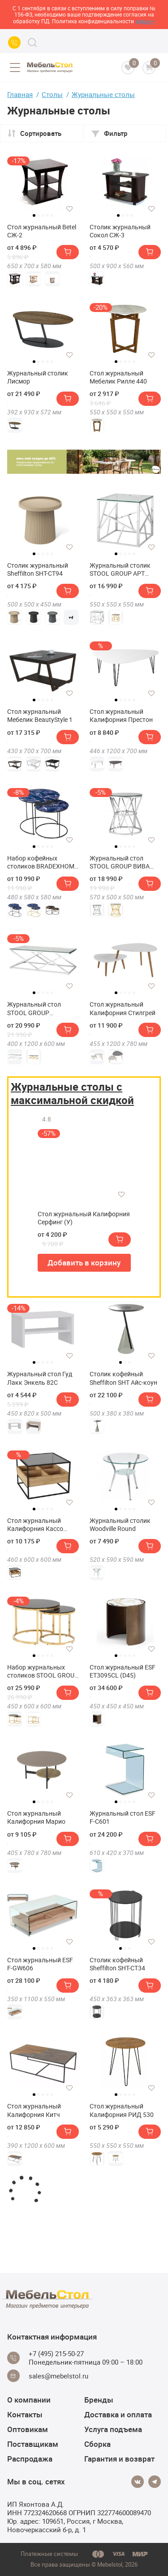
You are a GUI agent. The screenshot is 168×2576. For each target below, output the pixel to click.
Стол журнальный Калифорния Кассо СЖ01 (35, 1525)
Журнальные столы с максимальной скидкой (72, 1093)
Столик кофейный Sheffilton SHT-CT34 (117, 1964)
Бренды (98, 2400)
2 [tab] (38, 215)
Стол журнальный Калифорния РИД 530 (122, 2110)
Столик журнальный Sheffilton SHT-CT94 (37, 569)
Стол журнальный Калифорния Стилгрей (122, 1008)
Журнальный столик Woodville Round (120, 1525)
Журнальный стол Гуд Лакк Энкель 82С (39, 1378)
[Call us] (14, 42)
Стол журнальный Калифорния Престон (121, 716)
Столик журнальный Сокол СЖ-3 (120, 231)
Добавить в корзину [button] (84, 1262)
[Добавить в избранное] (69, 208)
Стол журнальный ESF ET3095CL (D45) (122, 1671)
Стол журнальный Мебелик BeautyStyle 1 (40, 716)
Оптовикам (27, 2429)
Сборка (97, 2444)
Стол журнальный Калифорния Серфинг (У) (84, 1218)
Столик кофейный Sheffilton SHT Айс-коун (123, 1378)
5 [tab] (52, 215)
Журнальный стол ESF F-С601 (122, 1817)
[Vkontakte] (137, 2481)
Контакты (25, 2414)
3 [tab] (43, 215)
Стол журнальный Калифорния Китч (34, 2110)
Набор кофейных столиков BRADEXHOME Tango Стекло (42, 862)
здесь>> (145, 21)
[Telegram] (154, 2481)
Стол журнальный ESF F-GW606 (40, 1964)
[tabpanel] (43, 182)
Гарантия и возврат (119, 2459)
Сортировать (34, 133)
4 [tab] (47, 215)
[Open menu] (15, 67)
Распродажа (29, 2459)
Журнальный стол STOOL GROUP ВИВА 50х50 (120, 862)
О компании (29, 2400)
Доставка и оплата (118, 2414)
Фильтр (109, 133)
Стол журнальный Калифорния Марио (36, 1817)
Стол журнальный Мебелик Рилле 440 (118, 377)
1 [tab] (34, 215)
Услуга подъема (113, 2429)
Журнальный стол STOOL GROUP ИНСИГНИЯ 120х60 (35, 1008)
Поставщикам (32, 2444)
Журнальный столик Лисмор (37, 377)
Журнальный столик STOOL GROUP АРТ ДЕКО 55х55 (120, 569)
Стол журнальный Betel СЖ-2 (41, 231)
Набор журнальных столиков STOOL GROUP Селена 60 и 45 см (42, 1671)
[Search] (32, 42)
